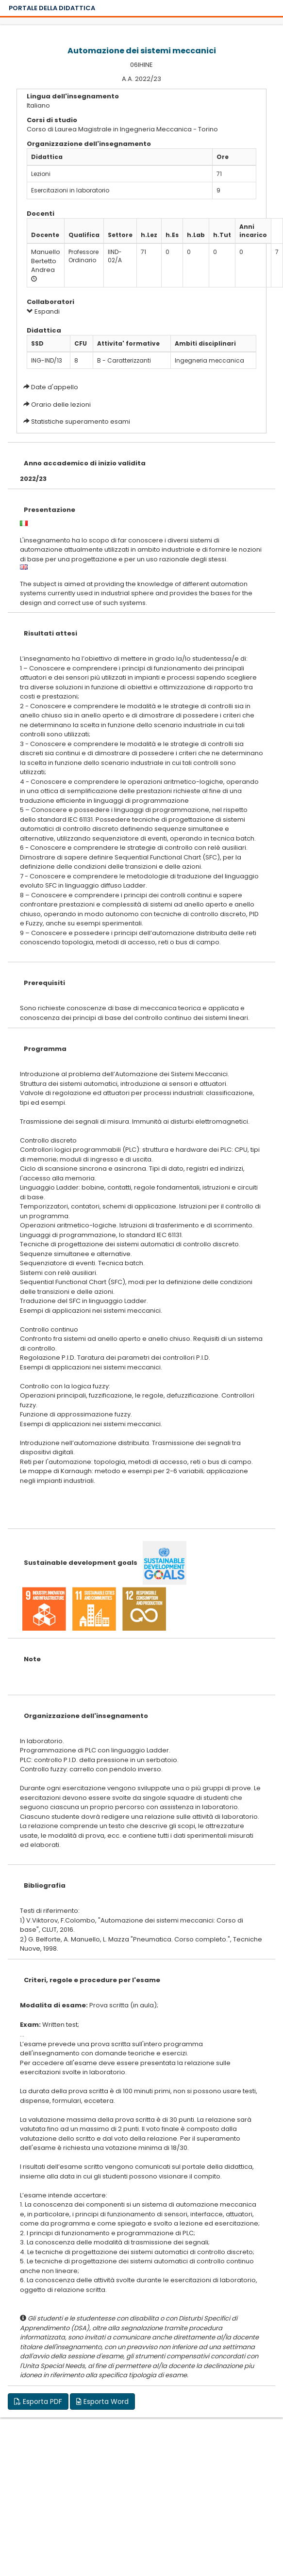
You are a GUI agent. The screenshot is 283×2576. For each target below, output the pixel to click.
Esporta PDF (38, 2401)
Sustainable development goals (80, 1562)
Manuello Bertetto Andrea (45, 260)
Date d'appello (54, 387)
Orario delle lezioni (61, 404)
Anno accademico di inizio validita (85, 463)
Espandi (43, 311)
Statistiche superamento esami (80, 421)
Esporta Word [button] (102, 2401)
